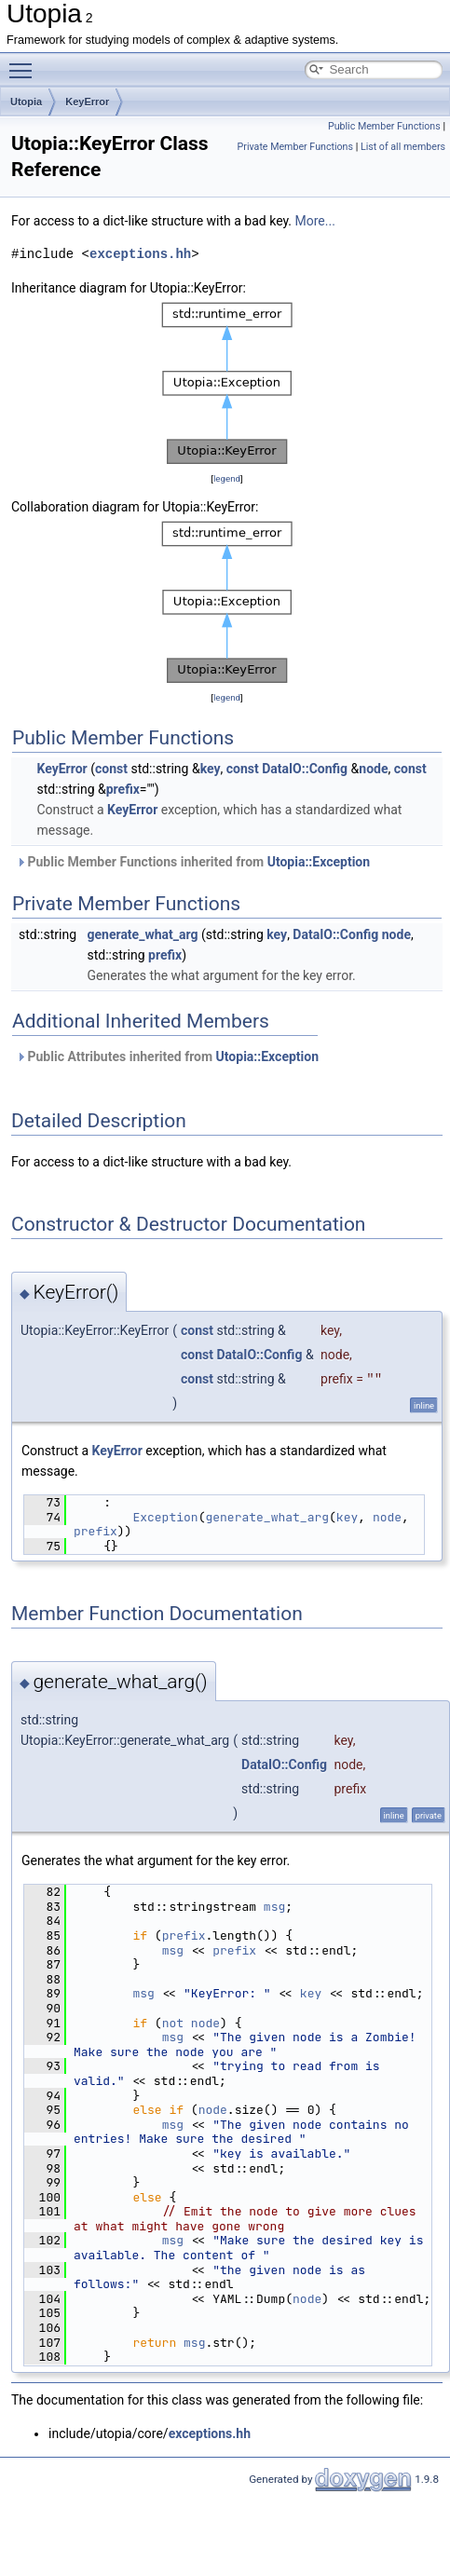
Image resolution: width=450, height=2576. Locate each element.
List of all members (403, 147)
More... (315, 220)
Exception (165, 1517)
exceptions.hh (140, 254)
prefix (123, 789)
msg (274, 1907)
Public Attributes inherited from (167, 1056)
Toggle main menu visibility (25, 62)
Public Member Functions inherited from (193, 861)
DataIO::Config (305, 768)
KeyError (87, 101)
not (173, 2023)
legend (226, 478)
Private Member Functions (295, 147)
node (373, 768)
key (210, 768)
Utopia (26, 101)
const (111, 768)
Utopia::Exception (318, 861)
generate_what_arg (143, 934)
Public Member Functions (384, 126)
